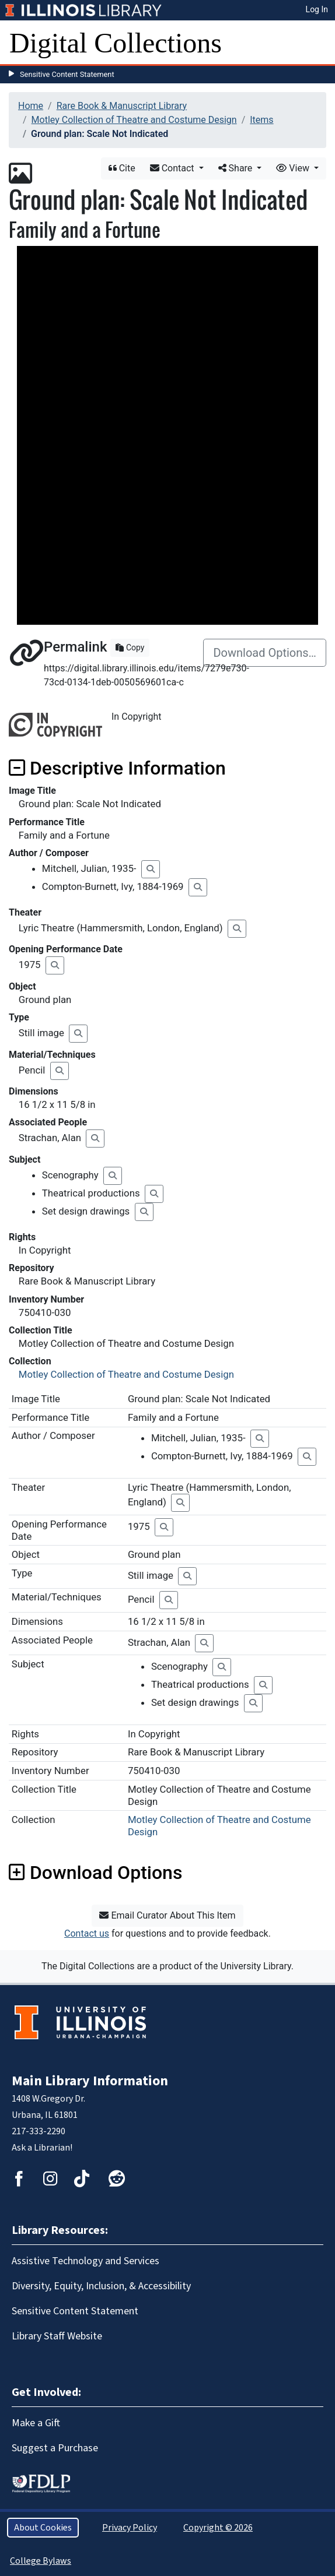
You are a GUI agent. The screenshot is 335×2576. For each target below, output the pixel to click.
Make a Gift (36, 2423)
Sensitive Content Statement (67, 74)
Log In (317, 9)
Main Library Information (90, 2081)
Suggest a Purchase (55, 2448)
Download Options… (264, 653)
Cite (122, 168)
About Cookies (43, 2527)
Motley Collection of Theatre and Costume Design (134, 119)
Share (236, 168)
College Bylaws (40, 2560)
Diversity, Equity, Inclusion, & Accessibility (101, 2286)
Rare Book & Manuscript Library (122, 105)
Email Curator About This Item (167, 1915)
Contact (173, 168)
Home (30, 105)
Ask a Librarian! (42, 2147)
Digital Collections (115, 42)
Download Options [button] (95, 1872)
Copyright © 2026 (218, 2527)
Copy (130, 647)
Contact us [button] (86, 1933)
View (294, 168)
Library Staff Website (57, 2336)
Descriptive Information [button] (117, 768)
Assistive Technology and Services (85, 2261)
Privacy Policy (129, 2527)
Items (261, 119)
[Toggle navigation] (318, 43)
